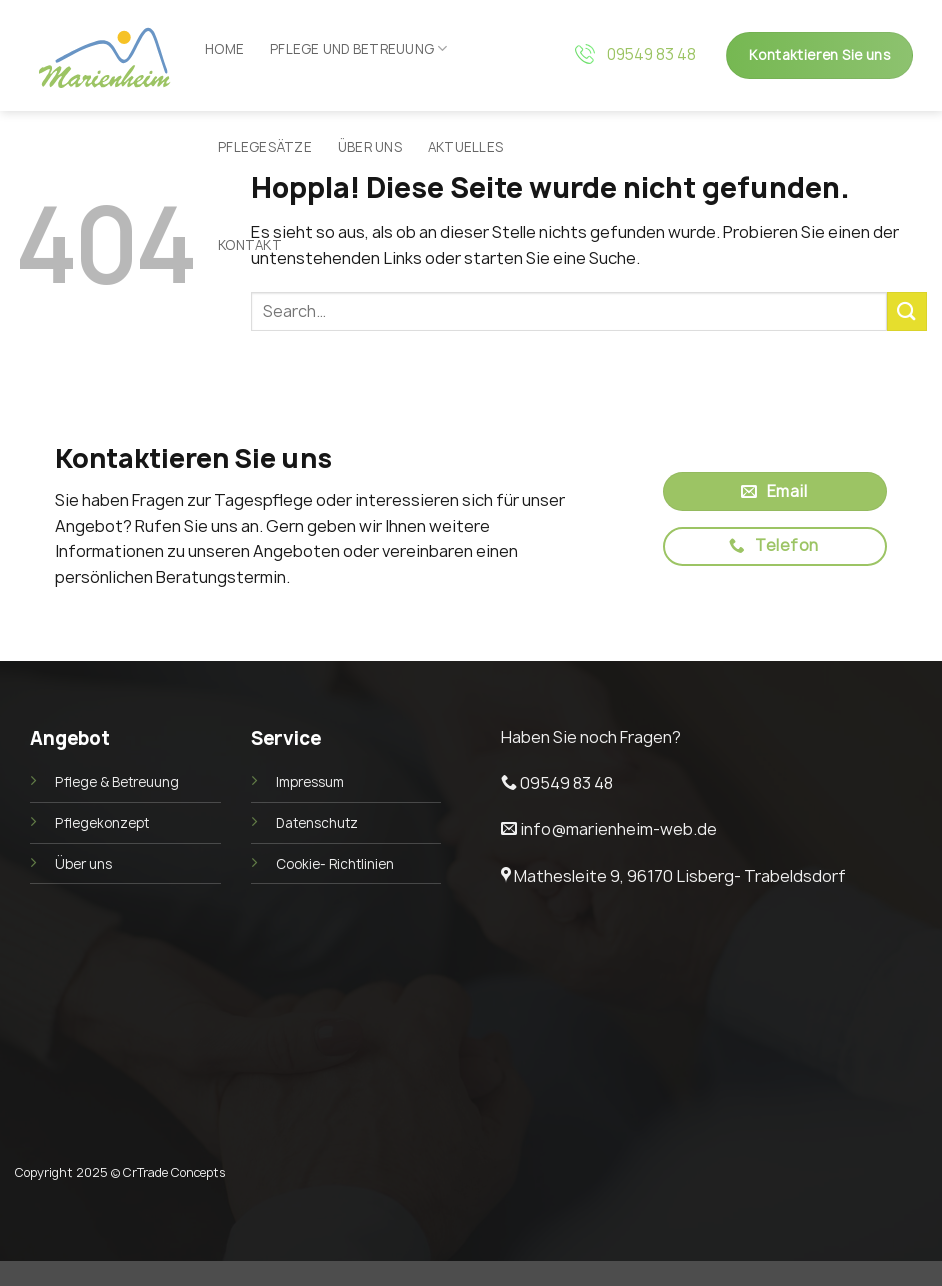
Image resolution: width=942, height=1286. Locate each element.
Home (224, 49)
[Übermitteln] (907, 311)
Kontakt (250, 245)
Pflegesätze (265, 147)
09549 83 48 (651, 54)
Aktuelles (465, 147)
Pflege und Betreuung (359, 48)
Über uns (370, 147)
